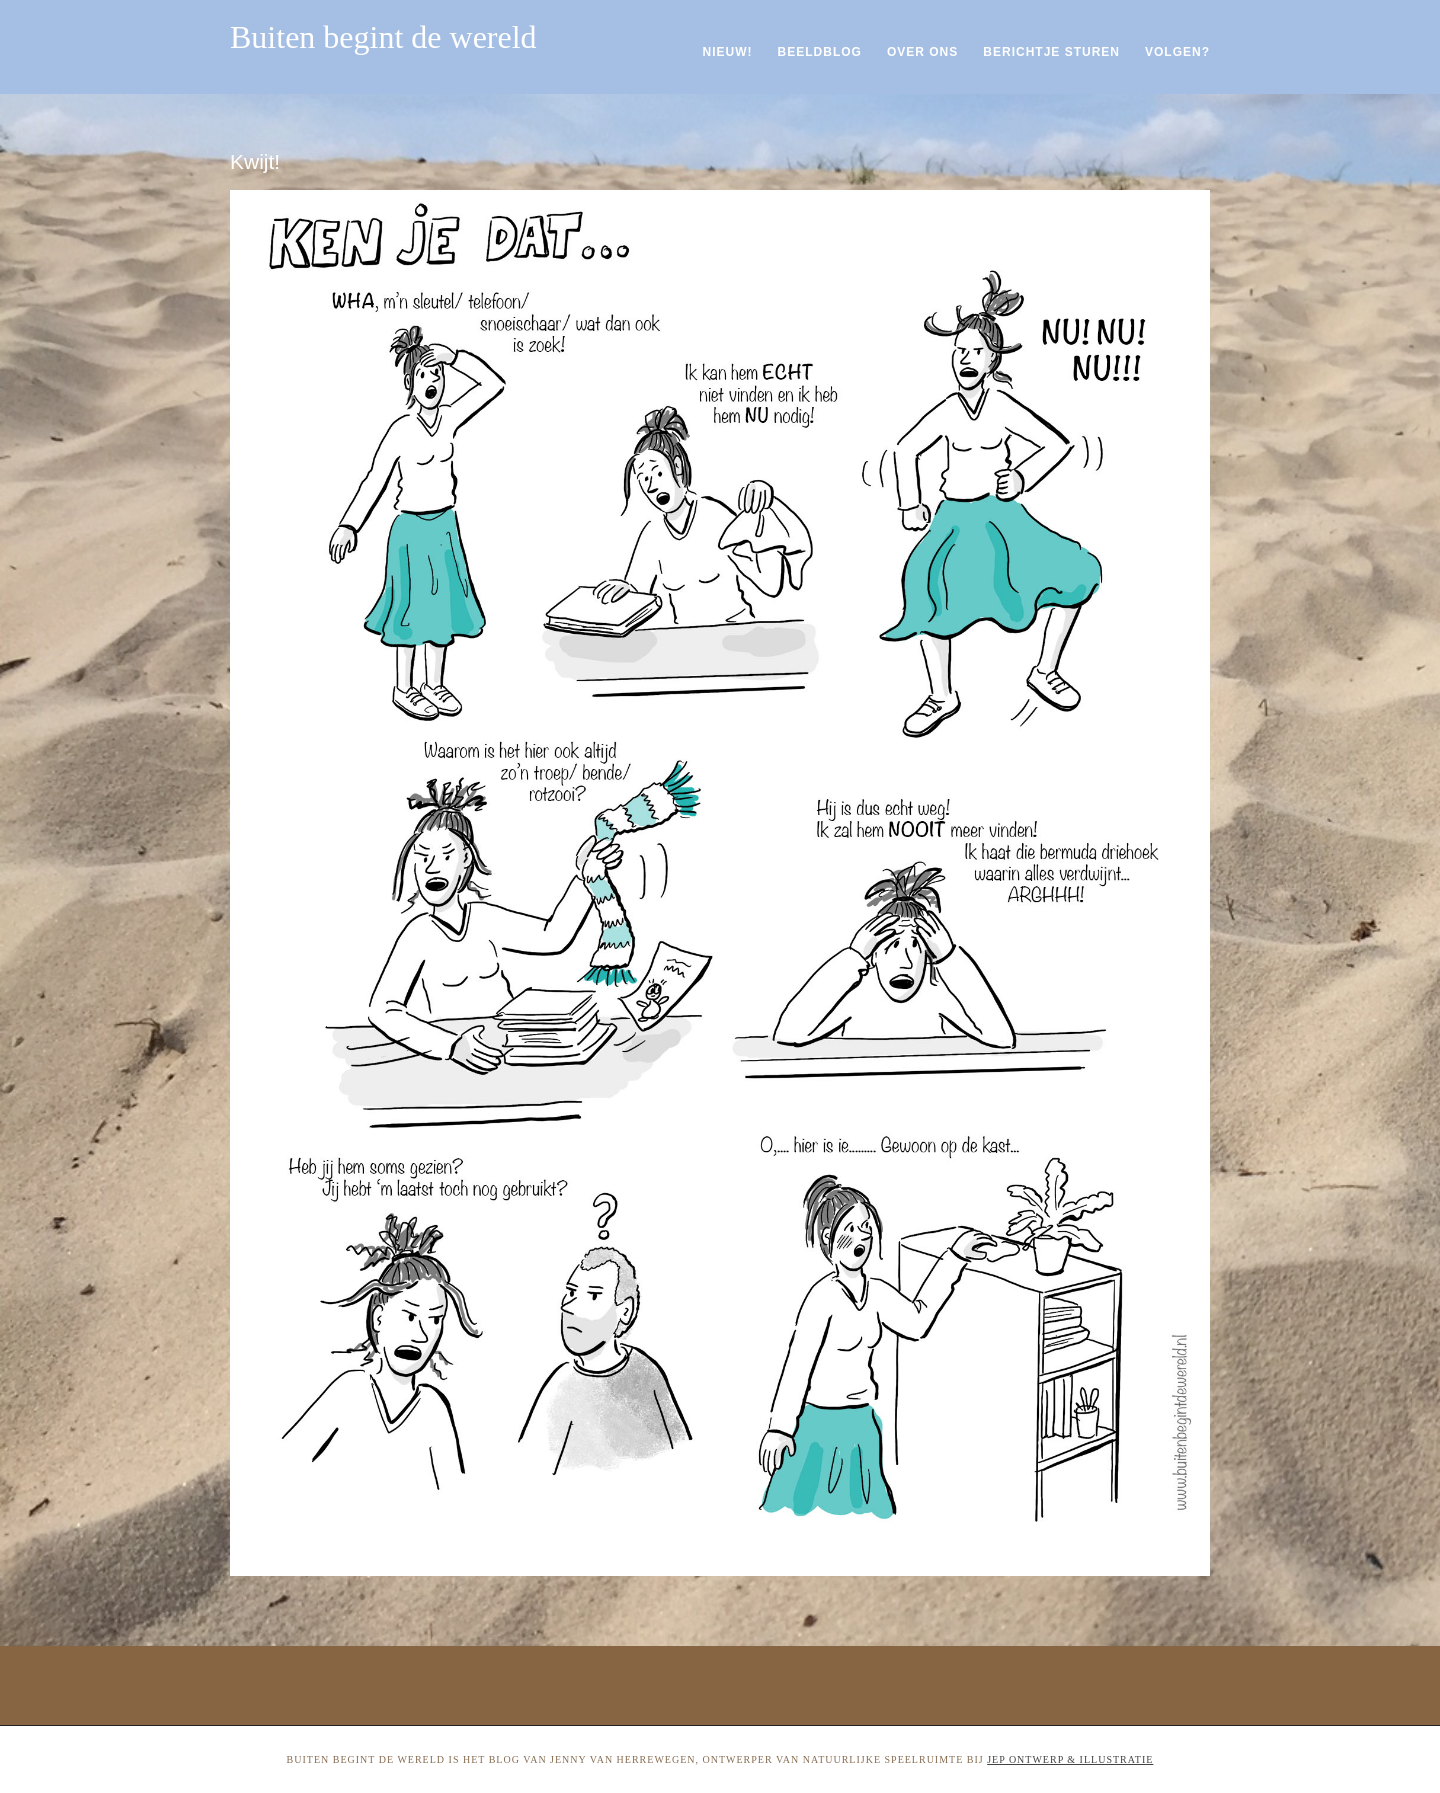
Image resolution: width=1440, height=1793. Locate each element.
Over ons (922, 52)
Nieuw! (728, 52)
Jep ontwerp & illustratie (1070, 1759)
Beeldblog (820, 52)
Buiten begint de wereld (383, 37)
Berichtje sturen (1051, 52)
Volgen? (1177, 52)
